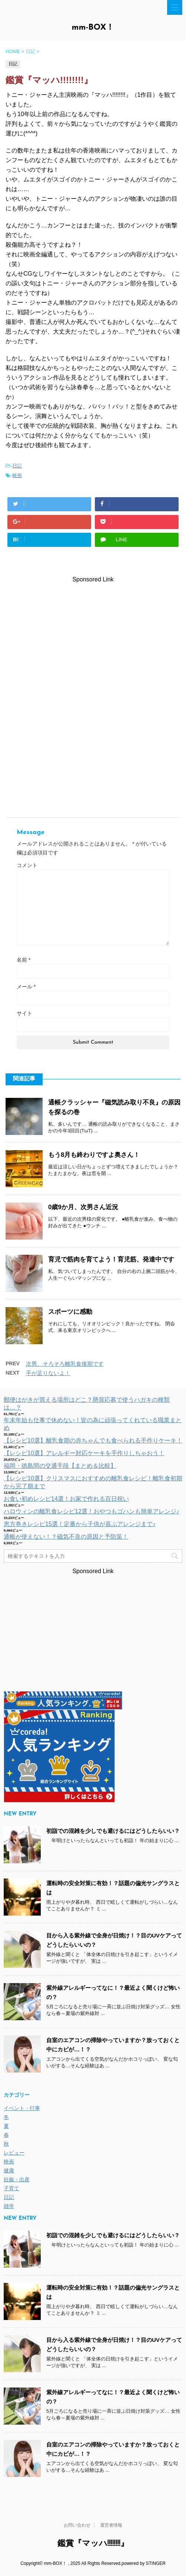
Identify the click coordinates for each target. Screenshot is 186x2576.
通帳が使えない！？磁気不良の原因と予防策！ (66, 1536)
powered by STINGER (144, 2563)
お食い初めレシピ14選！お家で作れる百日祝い (66, 1499)
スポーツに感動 (70, 1311)
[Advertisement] (93, 636)
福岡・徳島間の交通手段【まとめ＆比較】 (60, 1466)
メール (26, 987)
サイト (24, 1013)
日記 (17, 466)
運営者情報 (111, 2525)
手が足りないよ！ (48, 1373)
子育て (11, 2188)
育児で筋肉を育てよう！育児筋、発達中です (111, 1259)
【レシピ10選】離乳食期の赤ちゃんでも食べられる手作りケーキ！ (93, 1440)
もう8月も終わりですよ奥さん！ (94, 1154)
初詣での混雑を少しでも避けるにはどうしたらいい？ (113, 1831)
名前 (23, 960)
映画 (17, 475)
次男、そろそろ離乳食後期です (65, 1364)
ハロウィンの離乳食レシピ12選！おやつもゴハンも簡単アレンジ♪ (91, 1511)
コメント (27, 865)
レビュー (14, 2153)
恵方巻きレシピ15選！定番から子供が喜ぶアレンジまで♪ (80, 1524)
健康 (9, 2170)
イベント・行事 (22, 2108)
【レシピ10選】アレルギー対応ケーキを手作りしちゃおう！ (84, 1453)
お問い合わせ (77, 2525)
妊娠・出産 (17, 2179)
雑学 (9, 2206)
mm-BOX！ (93, 27)
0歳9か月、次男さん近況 (83, 1207)
